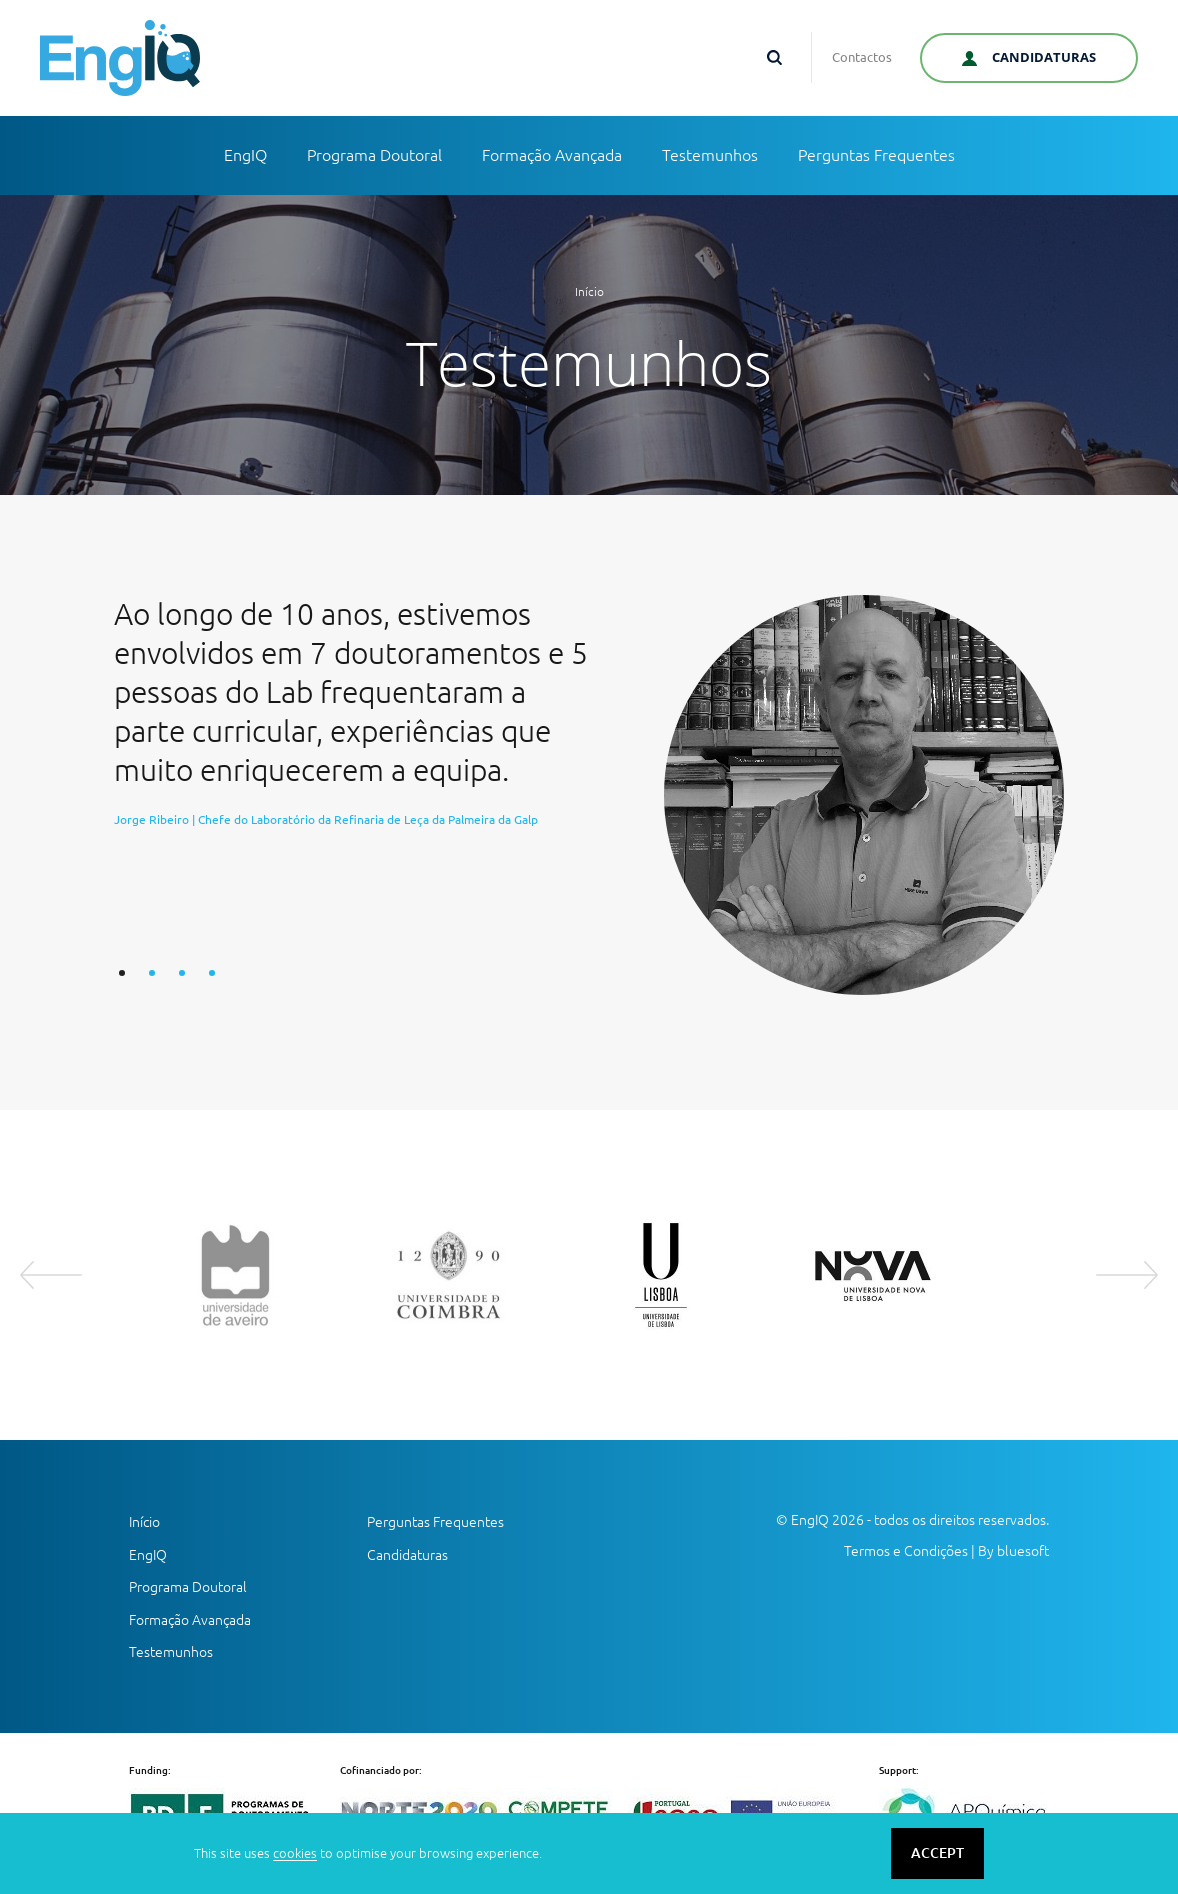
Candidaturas (407, 1555)
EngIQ (245, 155)
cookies (295, 1853)
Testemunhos (710, 155)
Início (589, 291)
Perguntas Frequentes (876, 155)
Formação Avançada (552, 155)
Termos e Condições (906, 1551)
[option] (589, 795)
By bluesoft (1013, 1551)
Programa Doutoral (374, 155)
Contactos (862, 57)
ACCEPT (937, 1853)
